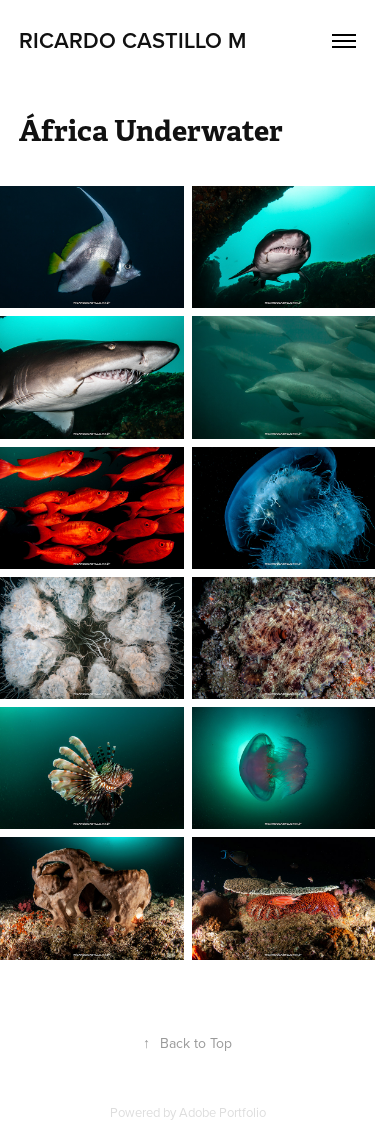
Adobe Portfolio (222, 1112)
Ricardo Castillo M (132, 40)
